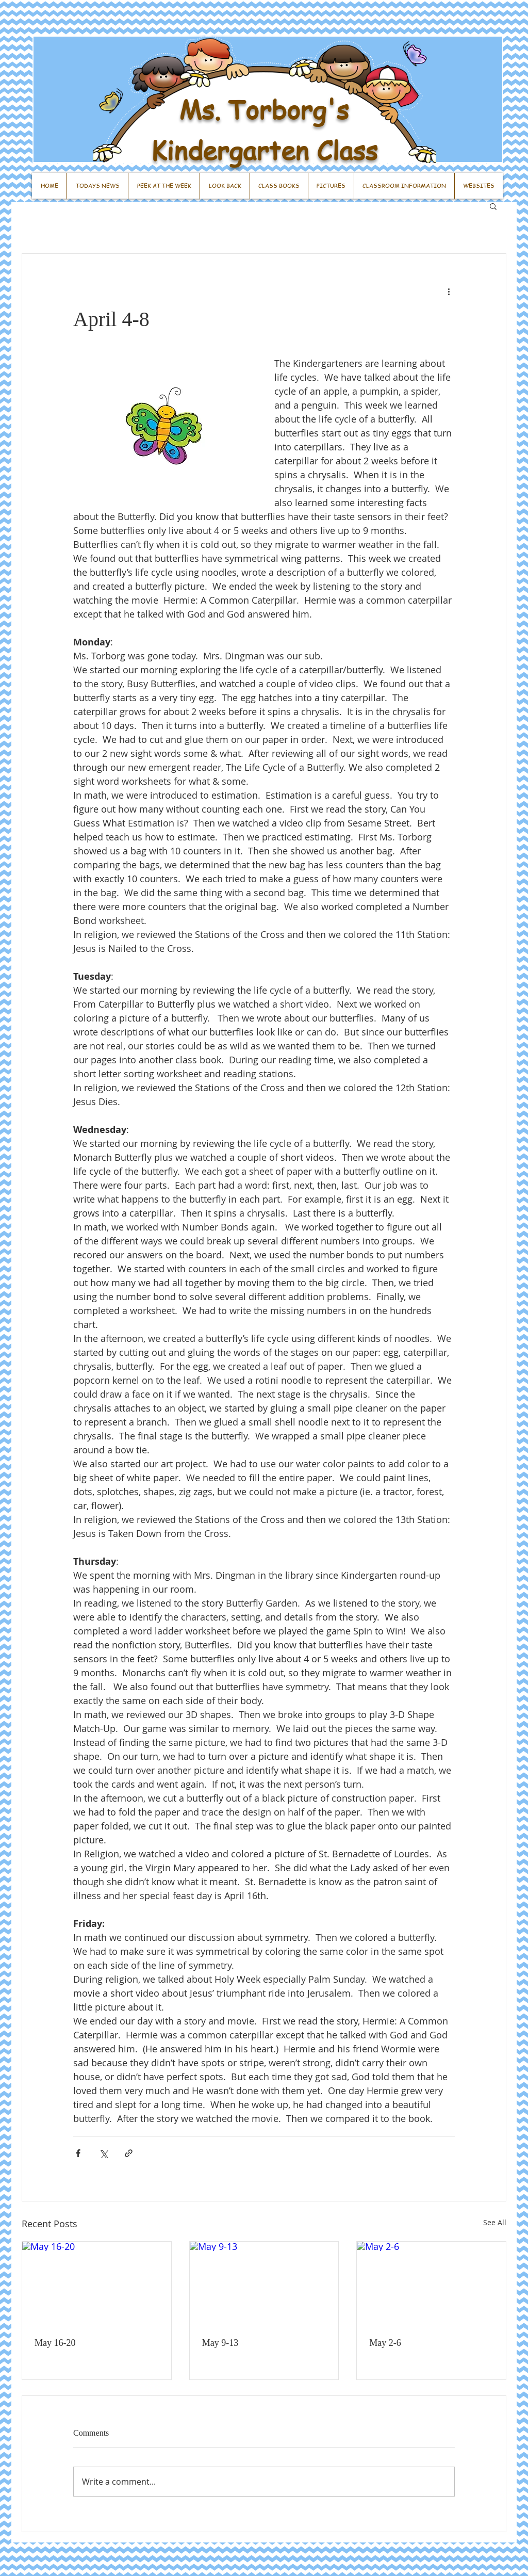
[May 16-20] (96, 2283)
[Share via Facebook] (78, 2153)
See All (494, 2222)
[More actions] (448, 291)
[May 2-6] (431, 2283)
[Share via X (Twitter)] (103, 2153)
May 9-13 (220, 2343)
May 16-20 (55, 2343)
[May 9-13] (264, 2283)
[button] (493, 206)
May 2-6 (385, 2343)
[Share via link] (129, 2153)
